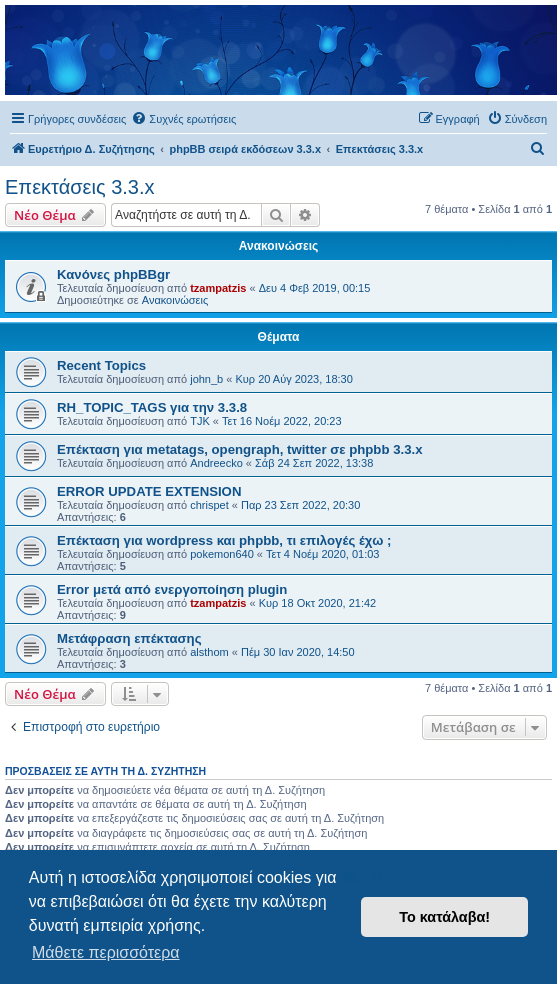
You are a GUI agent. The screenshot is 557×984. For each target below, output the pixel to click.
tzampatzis (218, 288)
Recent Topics (101, 365)
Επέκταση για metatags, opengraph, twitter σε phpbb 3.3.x (239, 449)
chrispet (209, 505)
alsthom (209, 652)
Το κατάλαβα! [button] (444, 917)
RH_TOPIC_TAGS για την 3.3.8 (152, 407)
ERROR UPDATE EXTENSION (149, 491)
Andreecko (216, 463)
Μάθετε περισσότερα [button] (106, 952)
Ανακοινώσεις (175, 300)
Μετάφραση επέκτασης (129, 638)
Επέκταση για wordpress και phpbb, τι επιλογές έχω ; (224, 540)
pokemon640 (222, 554)
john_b (206, 379)
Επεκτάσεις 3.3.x (80, 187)
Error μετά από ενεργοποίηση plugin (172, 589)
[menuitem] (183, 119)
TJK (200, 421)
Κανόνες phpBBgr (113, 274)
